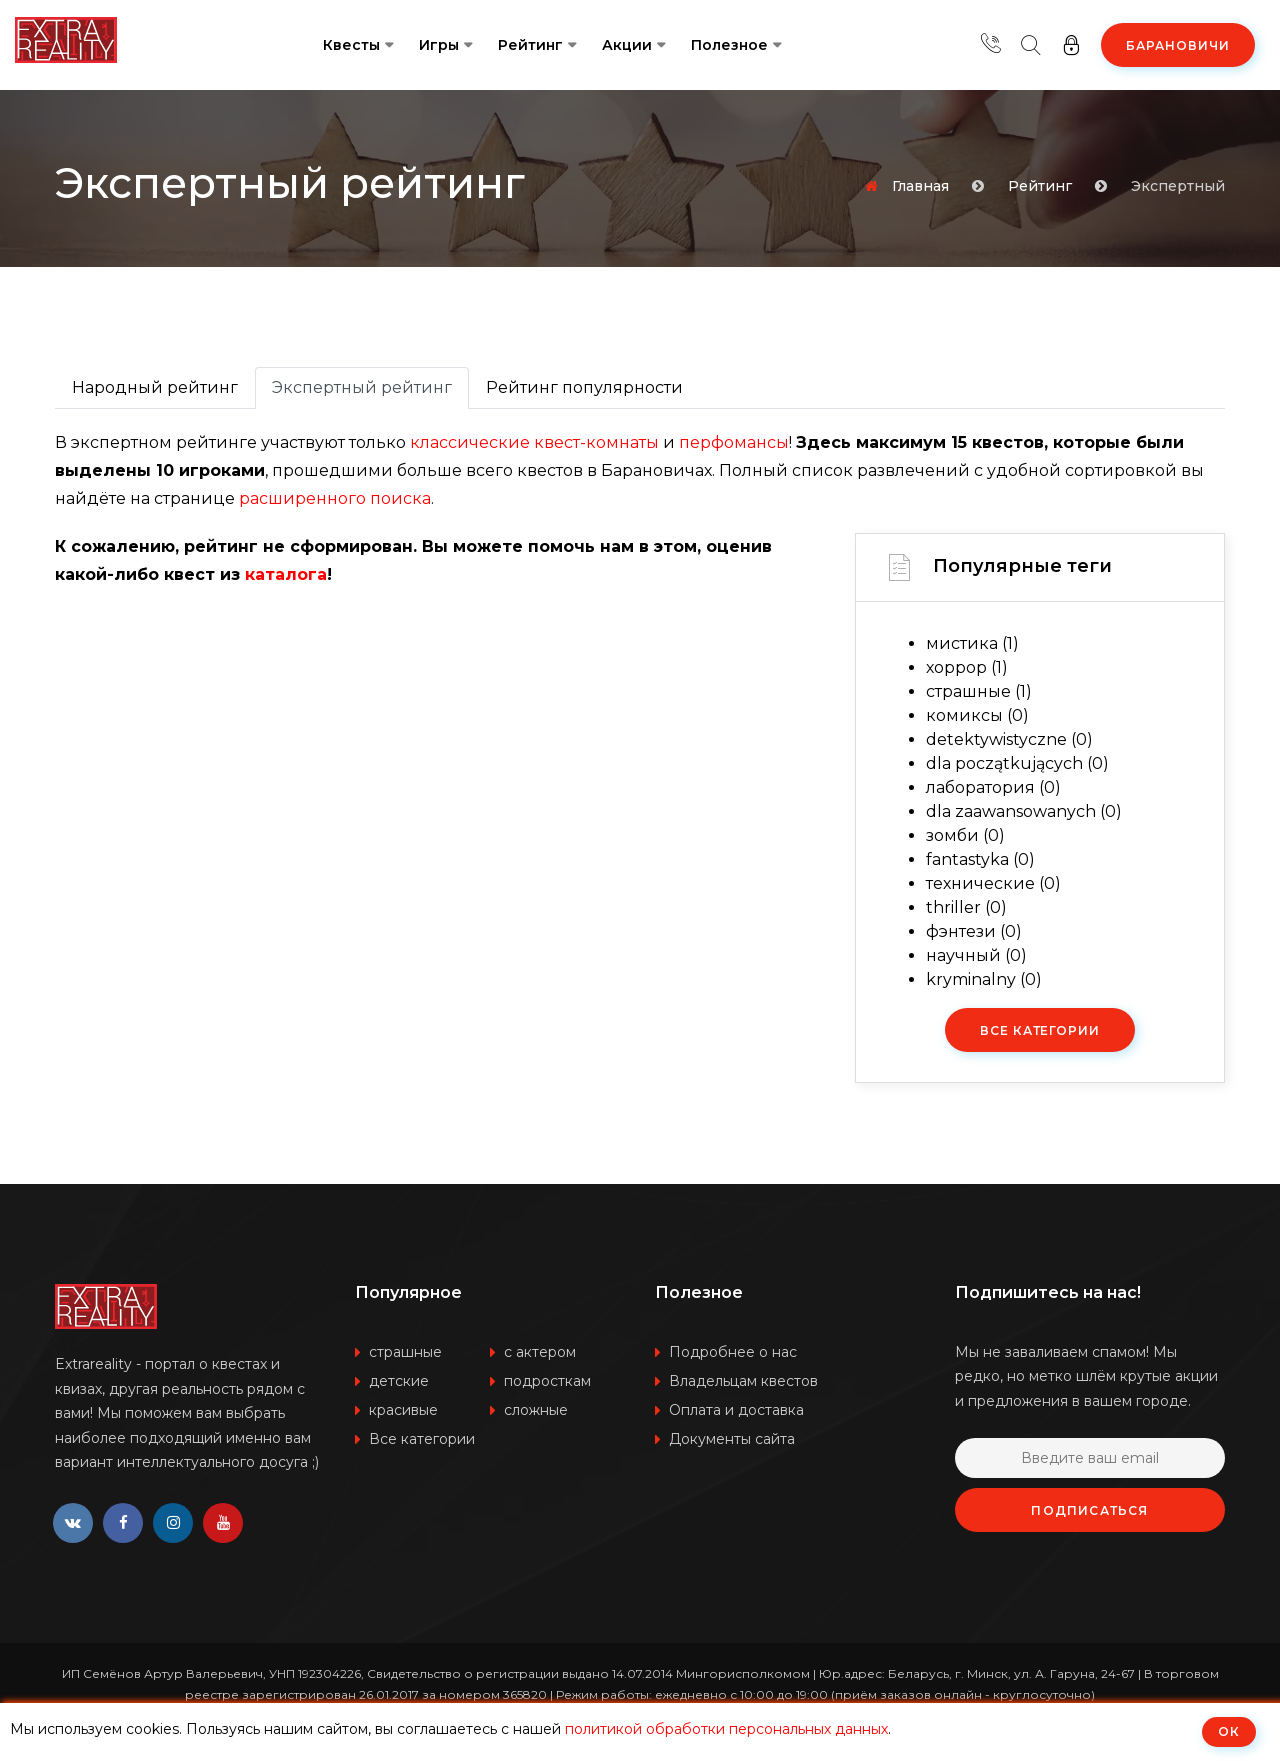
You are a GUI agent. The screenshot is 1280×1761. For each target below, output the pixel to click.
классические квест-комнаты (534, 442)
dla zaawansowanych (1024, 811)
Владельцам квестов (743, 1381)
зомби (965, 835)
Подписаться (1089, 1510)
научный (976, 955)
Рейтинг (530, 45)
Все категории (1040, 1030)
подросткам (547, 1381)
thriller (966, 907)
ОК (1229, 1731)
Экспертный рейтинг (362, 387)
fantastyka (980, 859)
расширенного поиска (335, 498)
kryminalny (984, 979)
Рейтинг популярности (584, 387)
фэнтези (974, 931)
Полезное (729, 45)
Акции (627, 45)
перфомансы (734, 442)
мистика (972, 643)
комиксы (977, 715)
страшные (979, 691)
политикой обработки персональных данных (726, 1729)
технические (993, 883)
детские (399, 1381)
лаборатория (993, 787)
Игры (439, 45)
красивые (403, 1410)
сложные (536, 1410)
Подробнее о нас (733, 1352)
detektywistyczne (1009, 739)
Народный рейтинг (155, 387)
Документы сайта (732, 1439)
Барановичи (1178, 45)
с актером (540, 1352)
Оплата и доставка (736, 1410)
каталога (286, 574)
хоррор (967, 667)
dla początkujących (1017, 763)
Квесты (351, 45)
